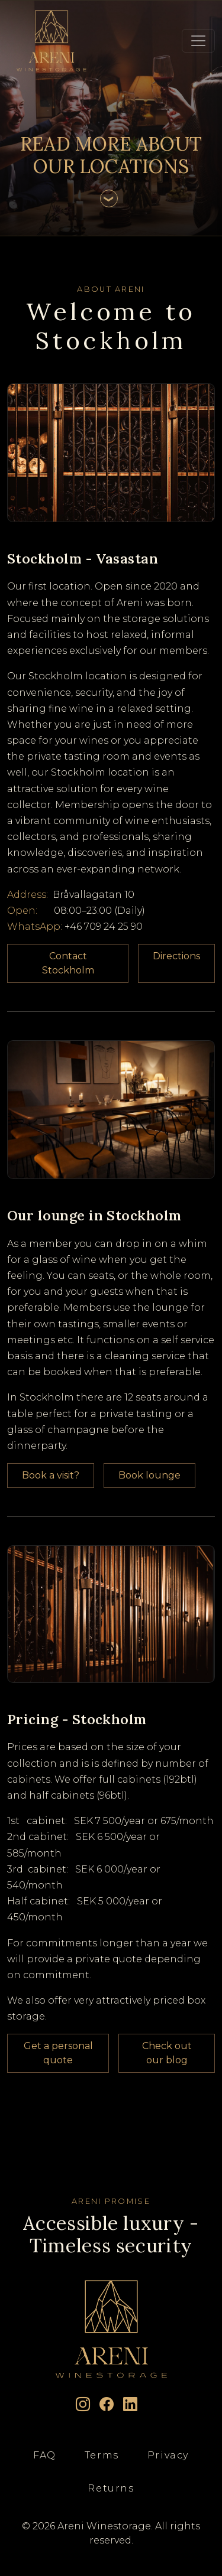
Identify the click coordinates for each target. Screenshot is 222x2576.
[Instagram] (83, 2404)
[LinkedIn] (130, 2404)
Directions (176, 956)
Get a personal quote (58, 2053)
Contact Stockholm (68, 963)
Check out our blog (167, 2053)
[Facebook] (106, 2404)
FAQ (44, 2455)
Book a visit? (50, 1475)
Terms (102, 2455)
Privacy (168, 2455)
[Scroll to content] (109, 198)
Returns (111, 2488)
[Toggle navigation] (198, 41)
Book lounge (149, 1475)
